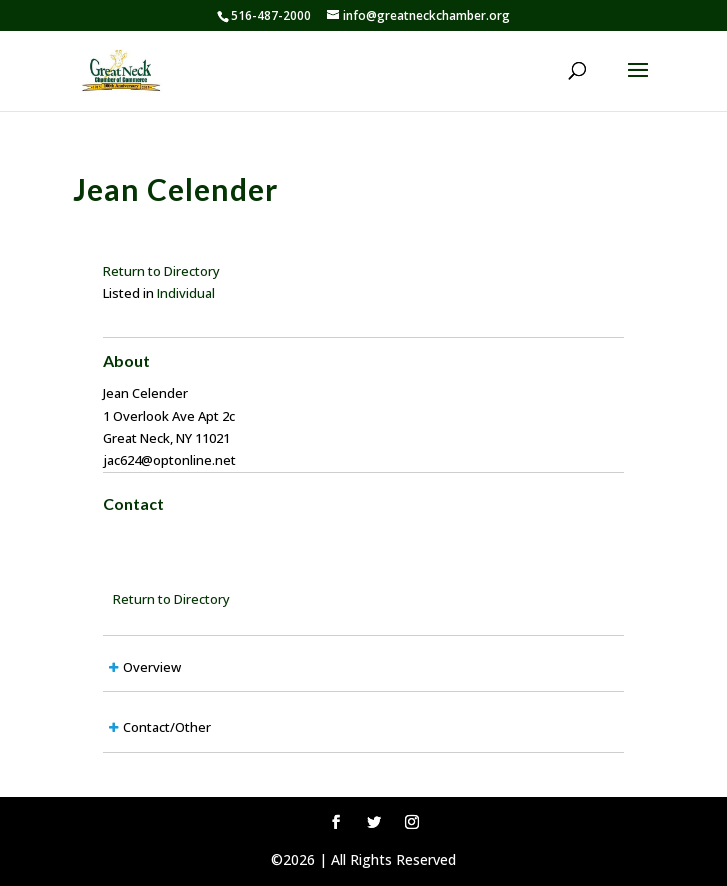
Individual (186, 293)
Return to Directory (161, 271)
